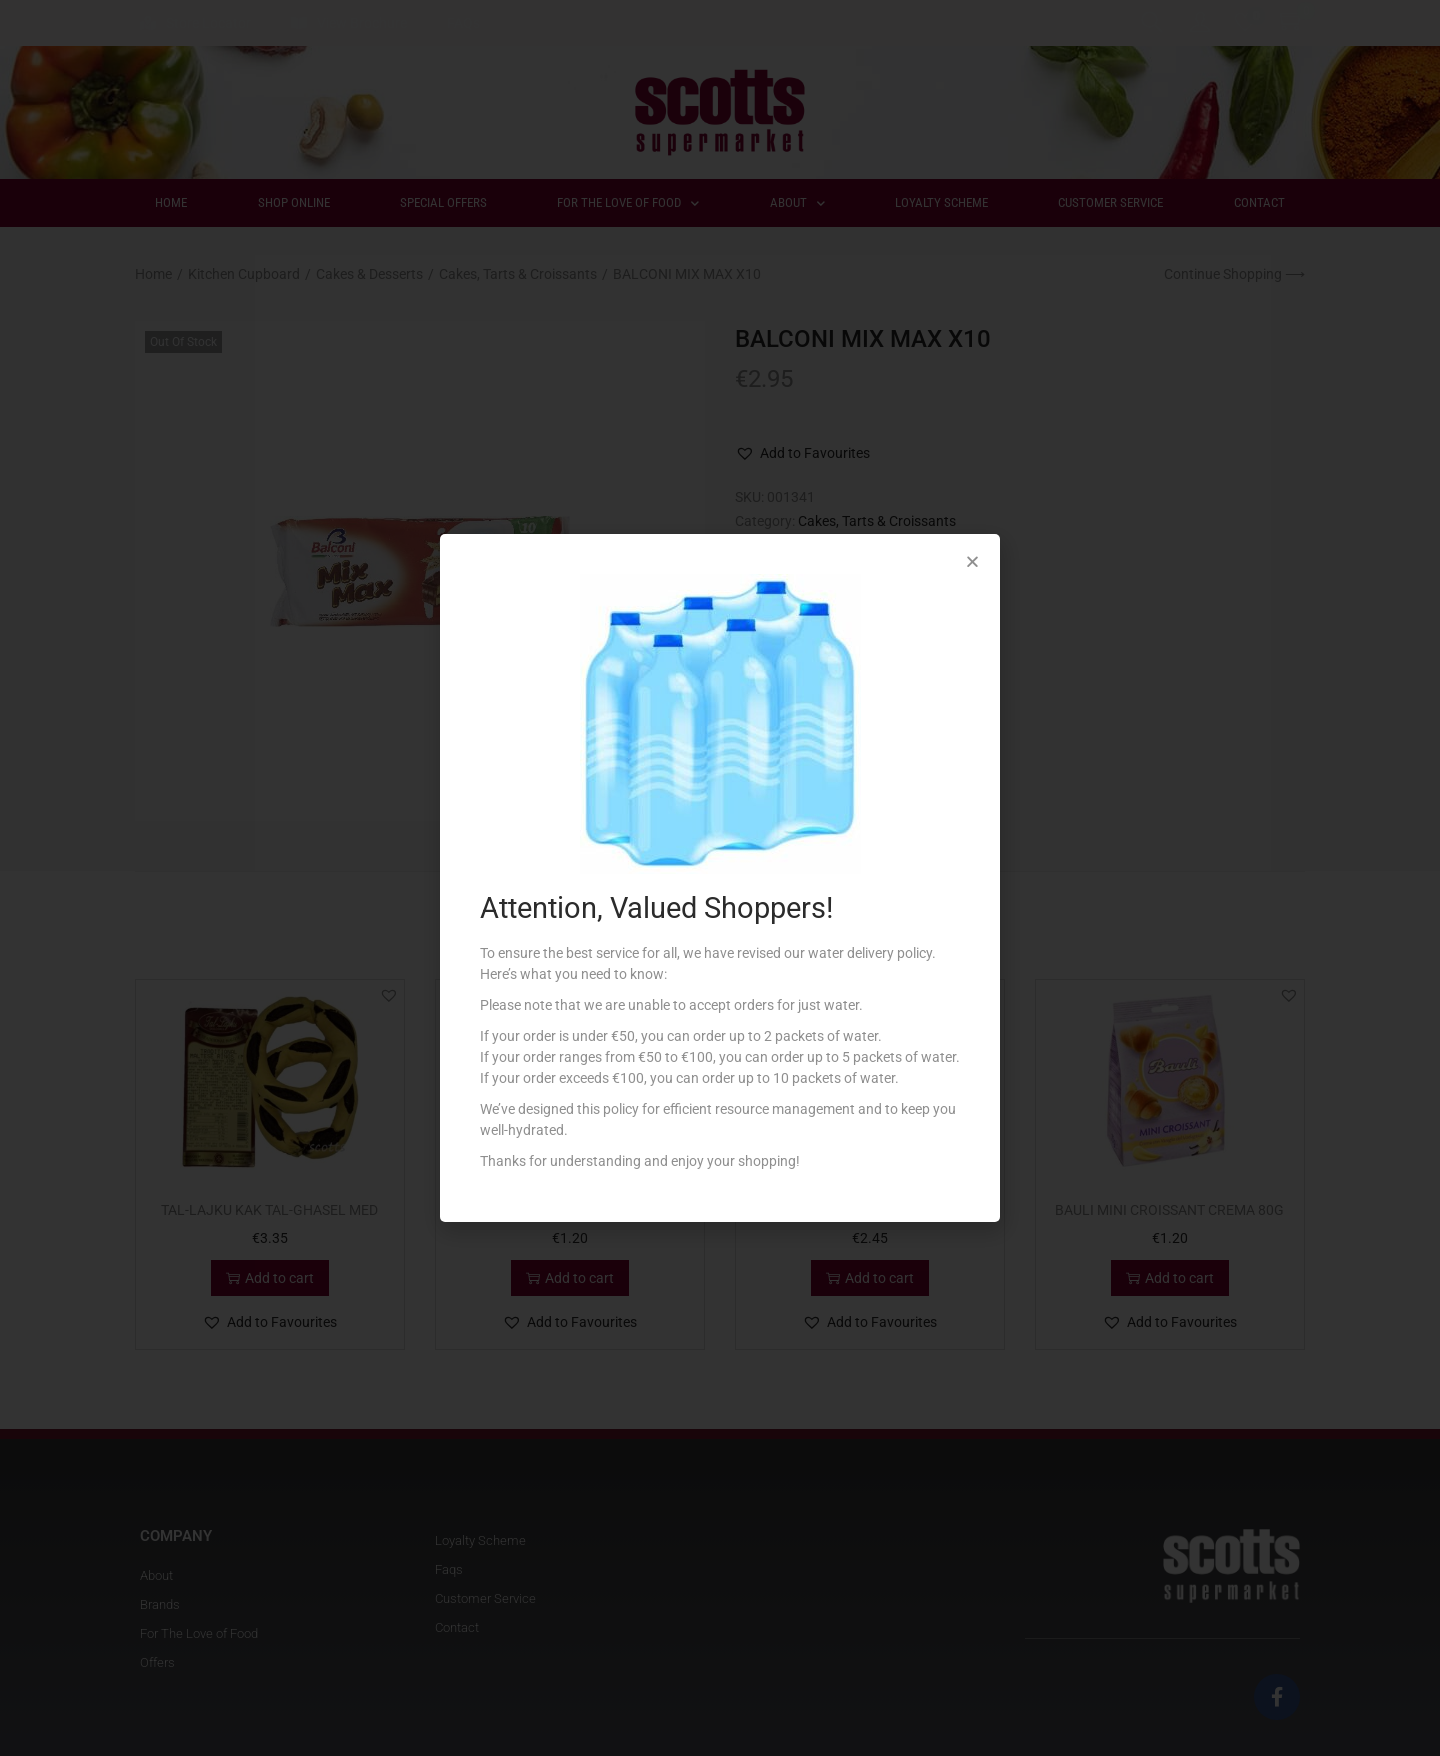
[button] (972, 561)
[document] (720, 878)
